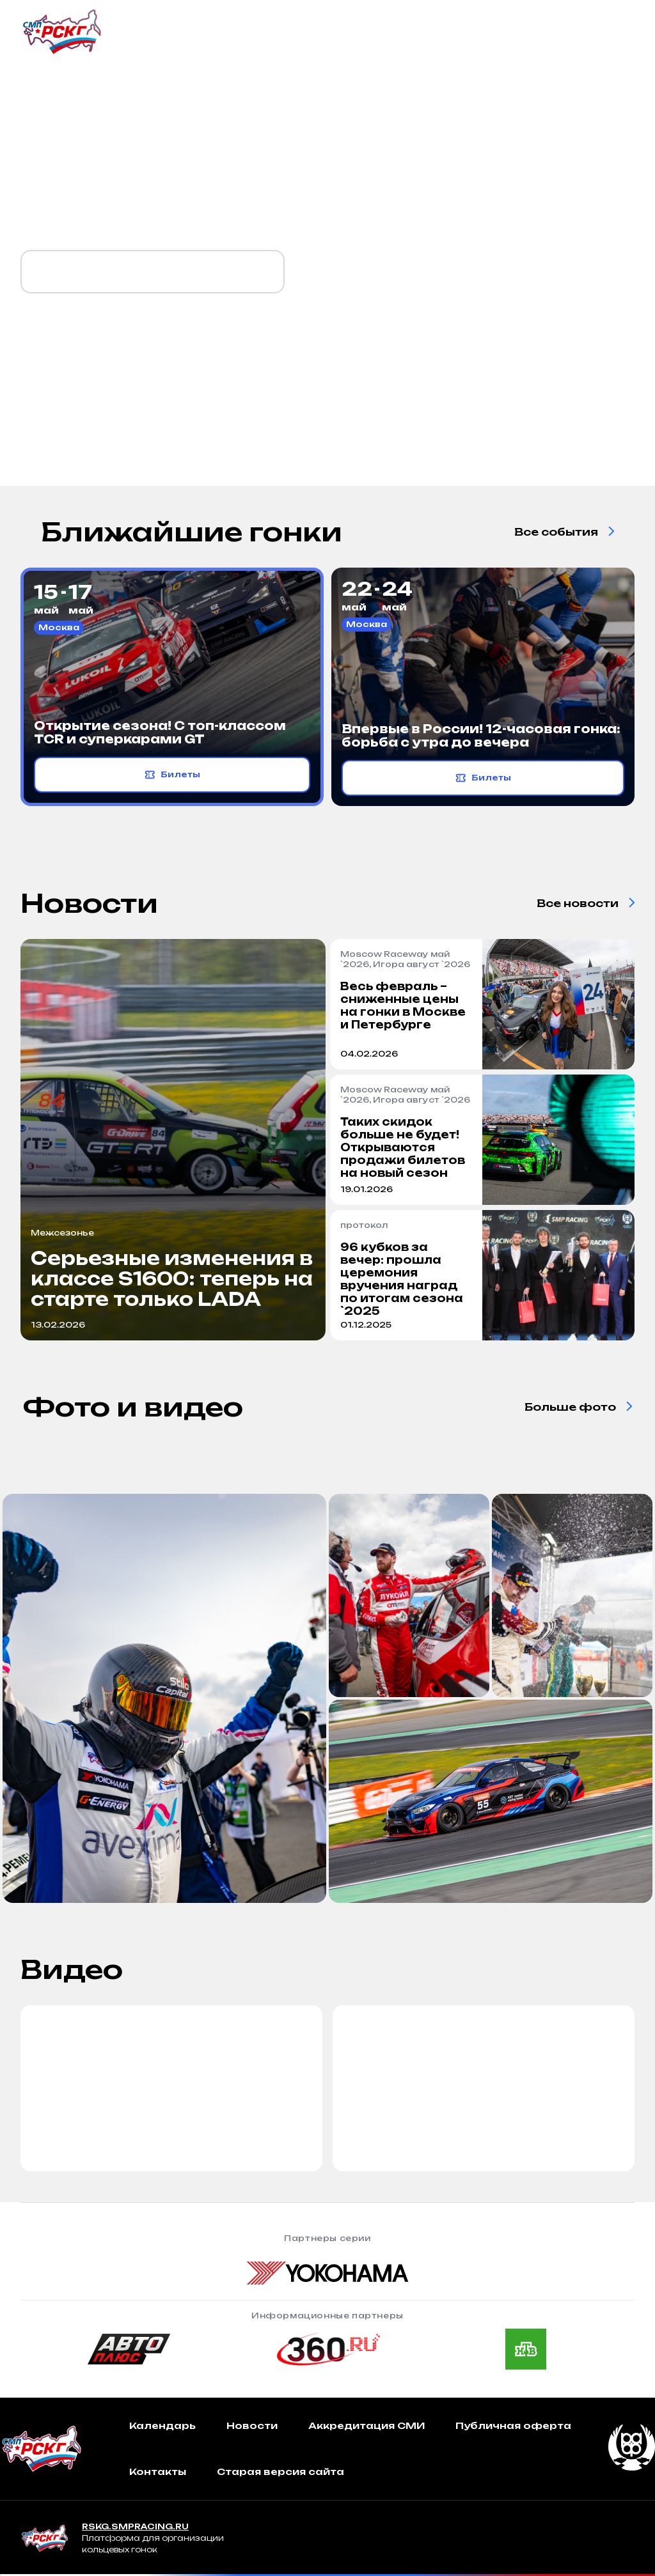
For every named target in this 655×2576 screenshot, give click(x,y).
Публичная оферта (513, 2425)
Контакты (157, 2471)
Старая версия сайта (280, 2471)
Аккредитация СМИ (366, 2425)
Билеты (172, 775)
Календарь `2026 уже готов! (152, 271)
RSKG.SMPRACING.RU (135, 2526)
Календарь (162, 2425)
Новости (252, 2425)
